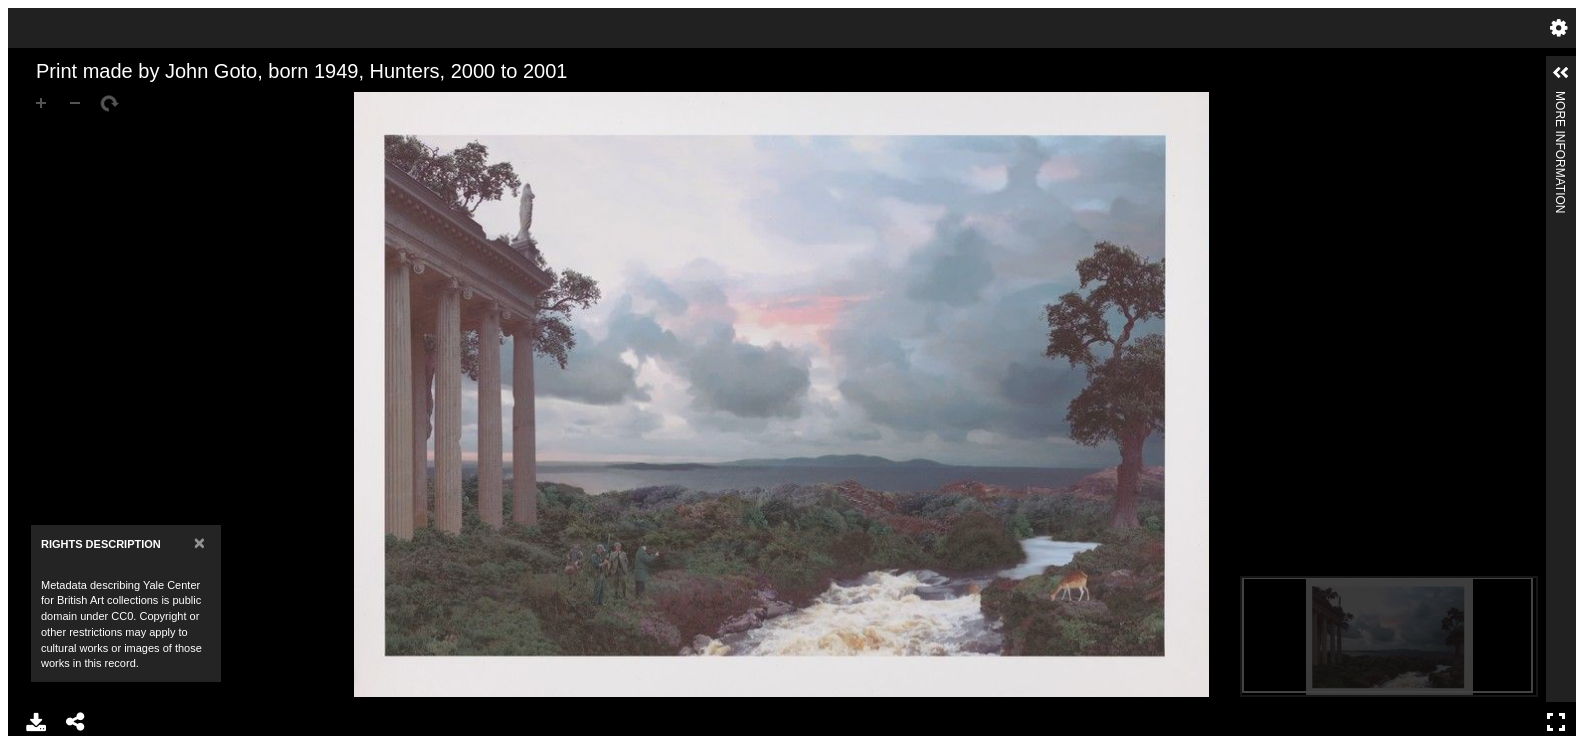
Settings (1559, 28)
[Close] (199, 542)
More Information (1560, 99)
